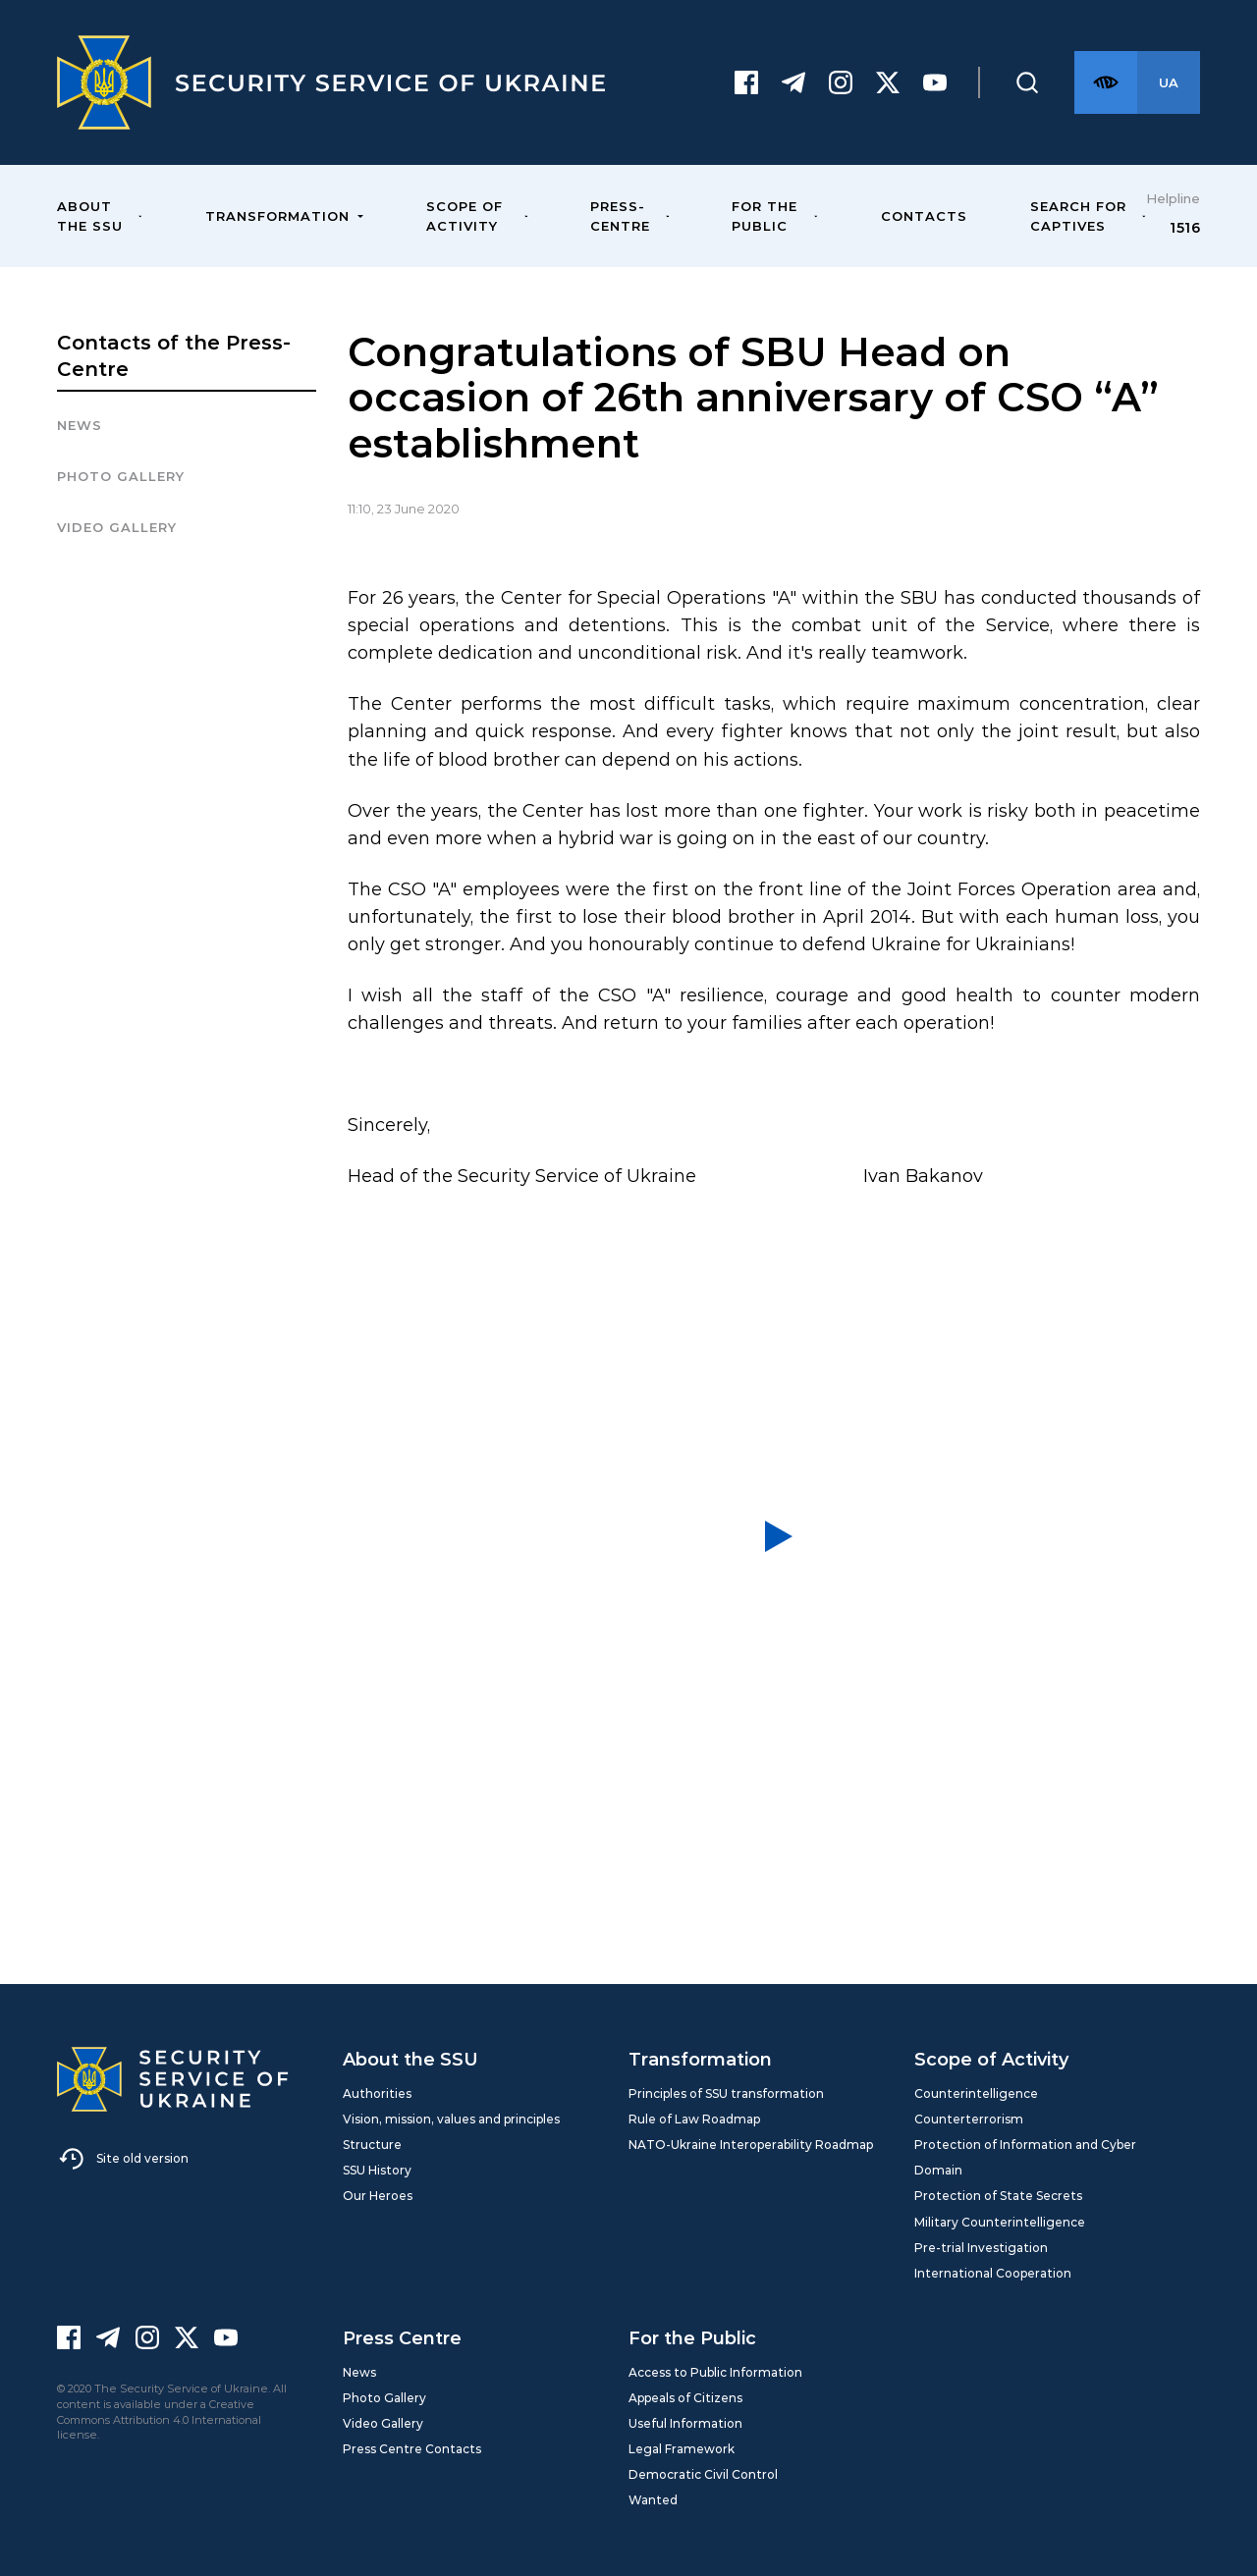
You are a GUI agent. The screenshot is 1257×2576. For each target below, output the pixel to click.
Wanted (653, 2500)
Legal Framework (681, 2449)
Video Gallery (117, 527)
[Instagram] (840, 82)
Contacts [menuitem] (924, 216)
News (79, 425)
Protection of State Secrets (998, 2195)
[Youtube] (935, 82)
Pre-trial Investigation (981, 2247)
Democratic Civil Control (703, 2474)
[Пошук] (1027, 82)
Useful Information (685, 2423)
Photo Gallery (384, 2397)
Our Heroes (377, 2195)
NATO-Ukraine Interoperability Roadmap (750, 2144)
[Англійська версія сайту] (1168, 82)
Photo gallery (121, 476)
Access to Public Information (715, 2372)
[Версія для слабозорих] (1105, 82)
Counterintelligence (976, 2093)
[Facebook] (746, 82)
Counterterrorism (968, 2119)
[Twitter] (888, 82)
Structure (372, 2144)
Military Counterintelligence (999, 2222)
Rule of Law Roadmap (694, 2119)
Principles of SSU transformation (726, 2093)
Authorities (377, 2093)
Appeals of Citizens (685, 2397)
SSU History (377, 2170)
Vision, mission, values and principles (451, 2119)
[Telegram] (793, 82)
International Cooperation (992, 2273)
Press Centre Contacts (412, 2449)
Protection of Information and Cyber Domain (1025, 2157)
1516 (1185, 228)
